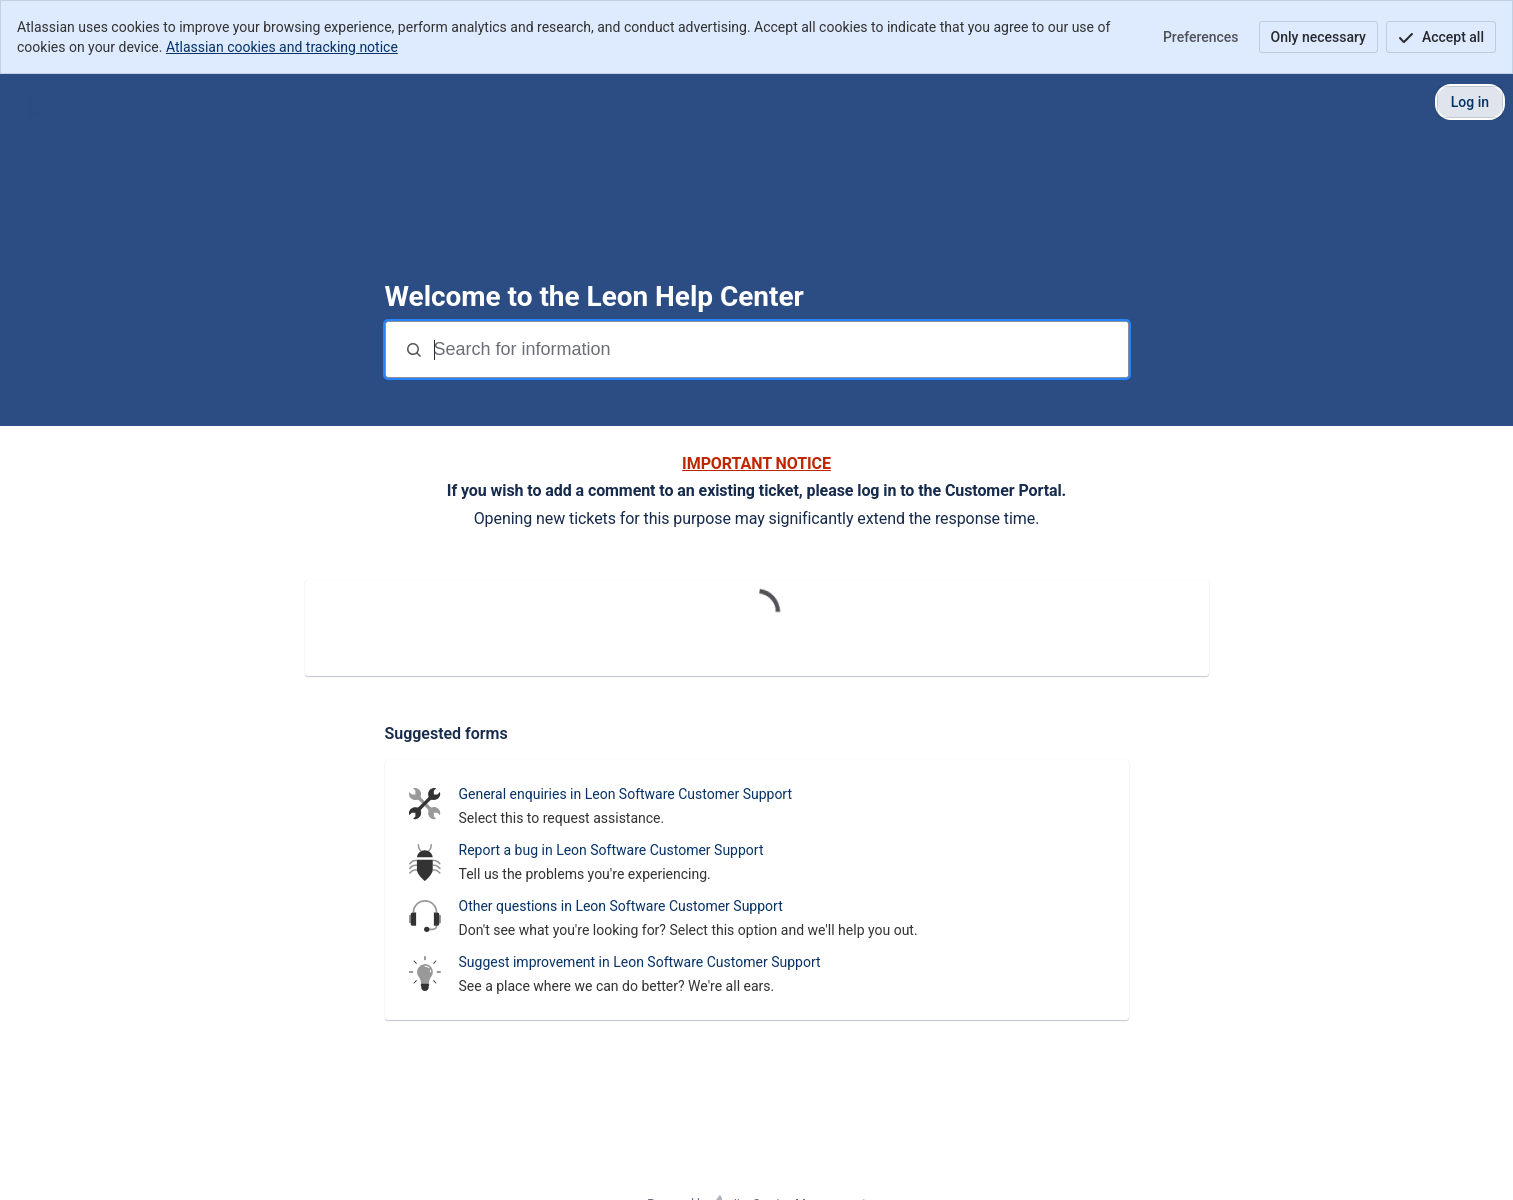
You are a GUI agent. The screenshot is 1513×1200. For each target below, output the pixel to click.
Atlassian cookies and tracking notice (282, 47)
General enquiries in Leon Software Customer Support (626, 794)
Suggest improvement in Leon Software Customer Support (640, 962)
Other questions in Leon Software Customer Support (621, 906)
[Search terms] (779, 349)
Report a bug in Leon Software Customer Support (611, 850)
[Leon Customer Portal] (37, 102)
